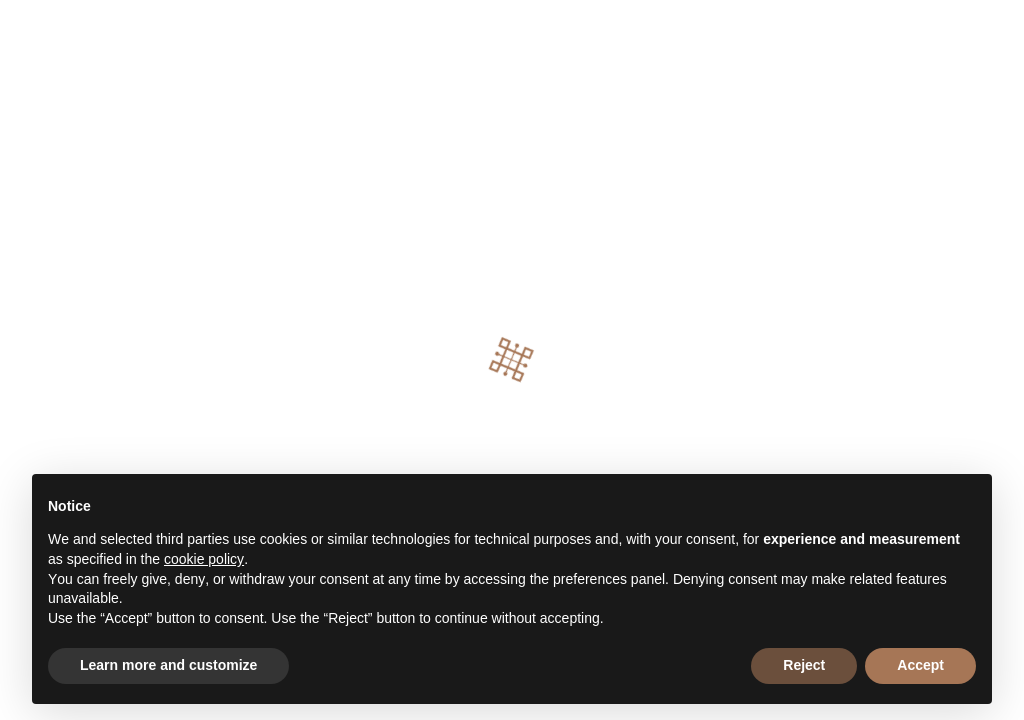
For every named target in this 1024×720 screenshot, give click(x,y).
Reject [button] (804, 665)
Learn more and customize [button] (168, 665)
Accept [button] (920, 665)
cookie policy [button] (204, 559)
